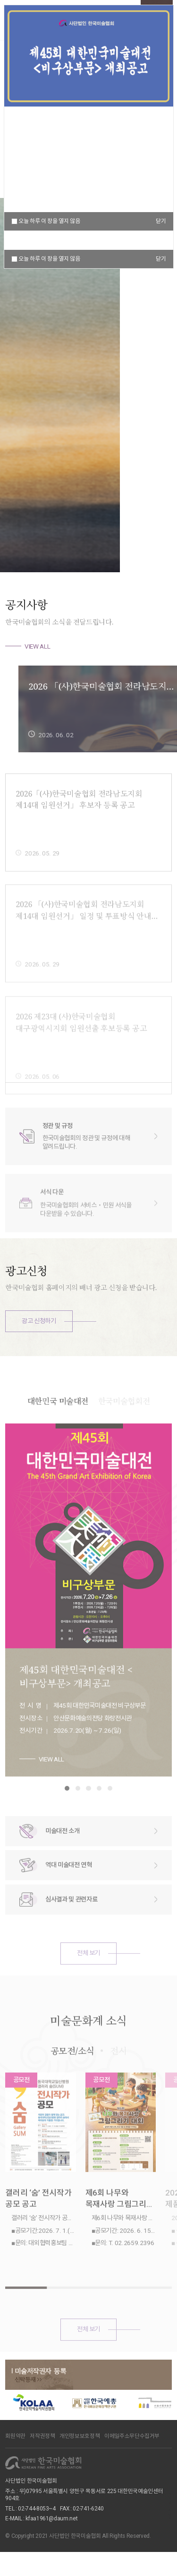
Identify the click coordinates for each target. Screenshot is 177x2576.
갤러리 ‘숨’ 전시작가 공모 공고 (38, 2227)
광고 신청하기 (39, 1321)
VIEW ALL (37, 646)
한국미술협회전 (124, 1429)
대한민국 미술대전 (57, 1429)
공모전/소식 (72, 2080)
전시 (118, 2080)
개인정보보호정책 (79, 2436)
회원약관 (15, 2436)
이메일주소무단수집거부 (132, 2436)
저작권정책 (42, 2436)
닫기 (161, 258)
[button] (137, 544)
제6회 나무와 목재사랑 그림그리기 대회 (119, 2228)
